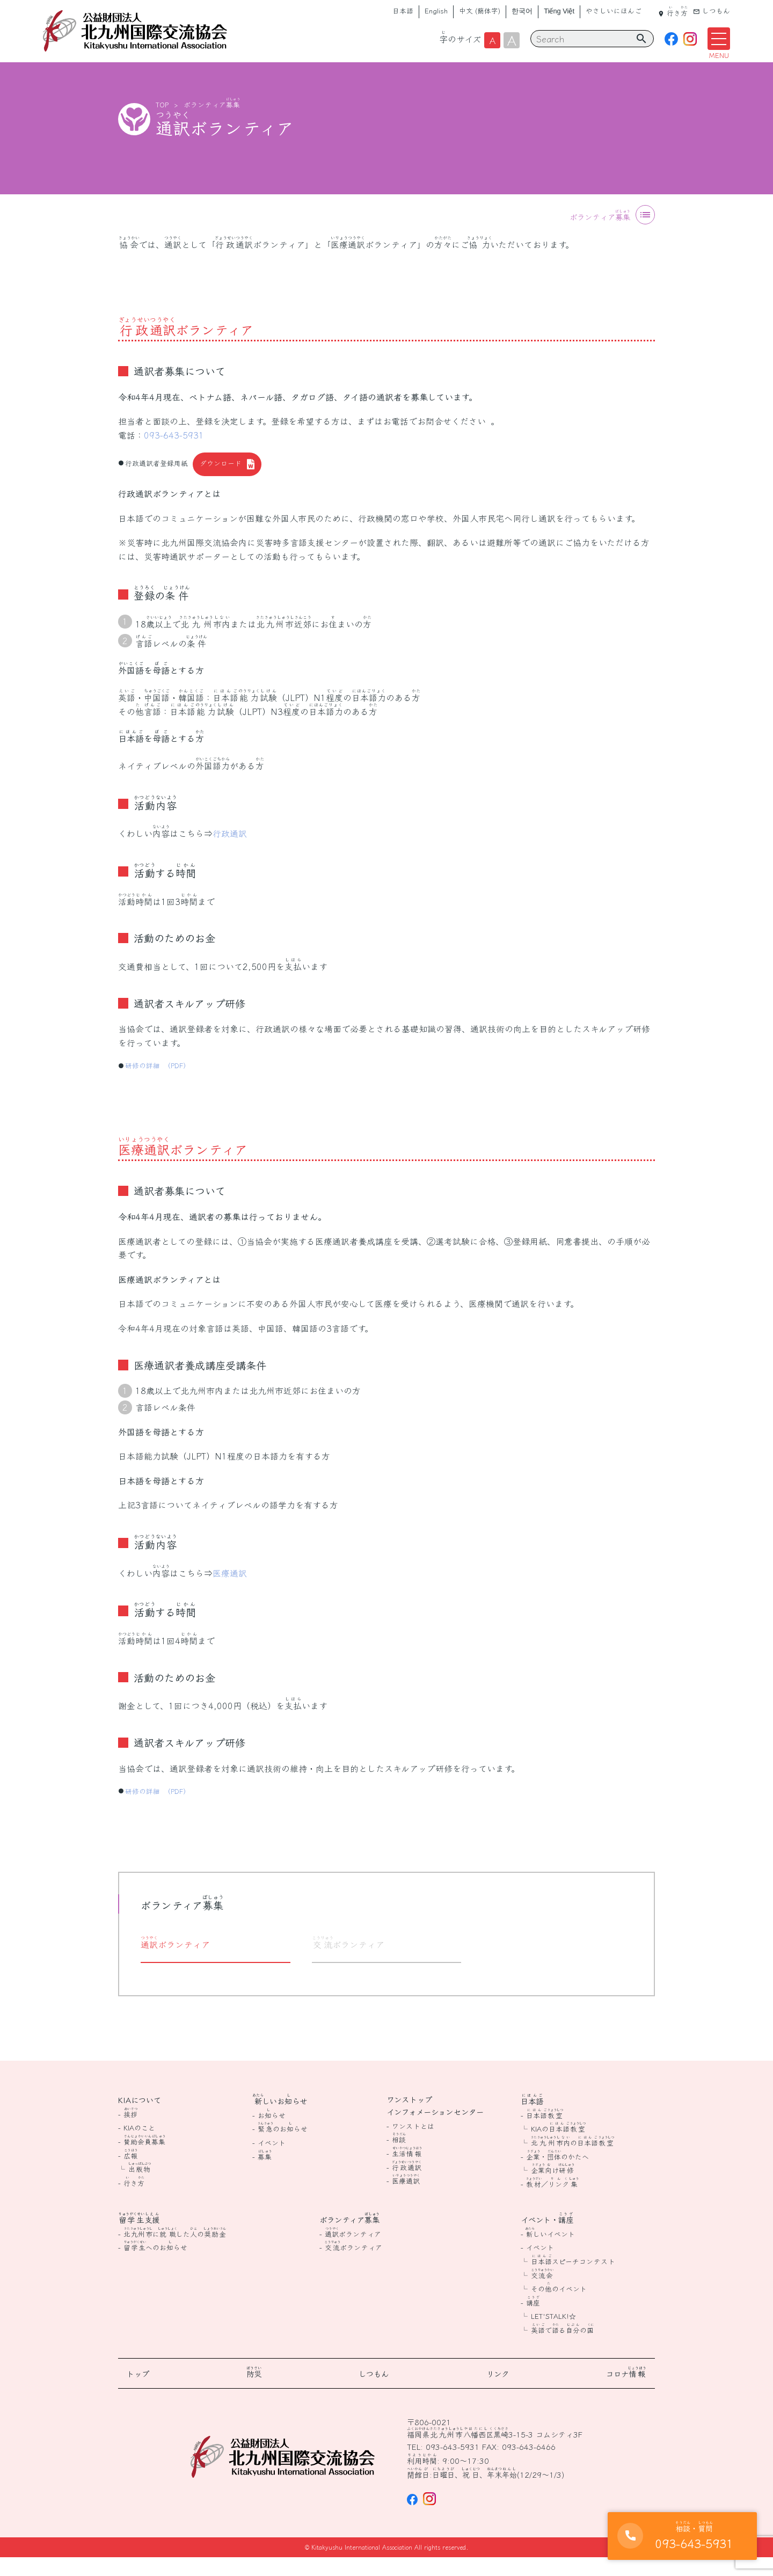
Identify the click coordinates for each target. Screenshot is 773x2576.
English (436, 10)
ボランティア (212, 123)
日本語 (402, 10)
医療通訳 (230, 1591)
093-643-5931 (174, 453)
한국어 (522, 10)
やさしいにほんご (613, 10)
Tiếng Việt (559, 11)
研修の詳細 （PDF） (157, 1084)
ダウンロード (221, 482)
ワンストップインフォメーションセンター (435, 2124)
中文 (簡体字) (479, 10)
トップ (138, 2391)
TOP (162, 123)
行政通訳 (230, 851)
